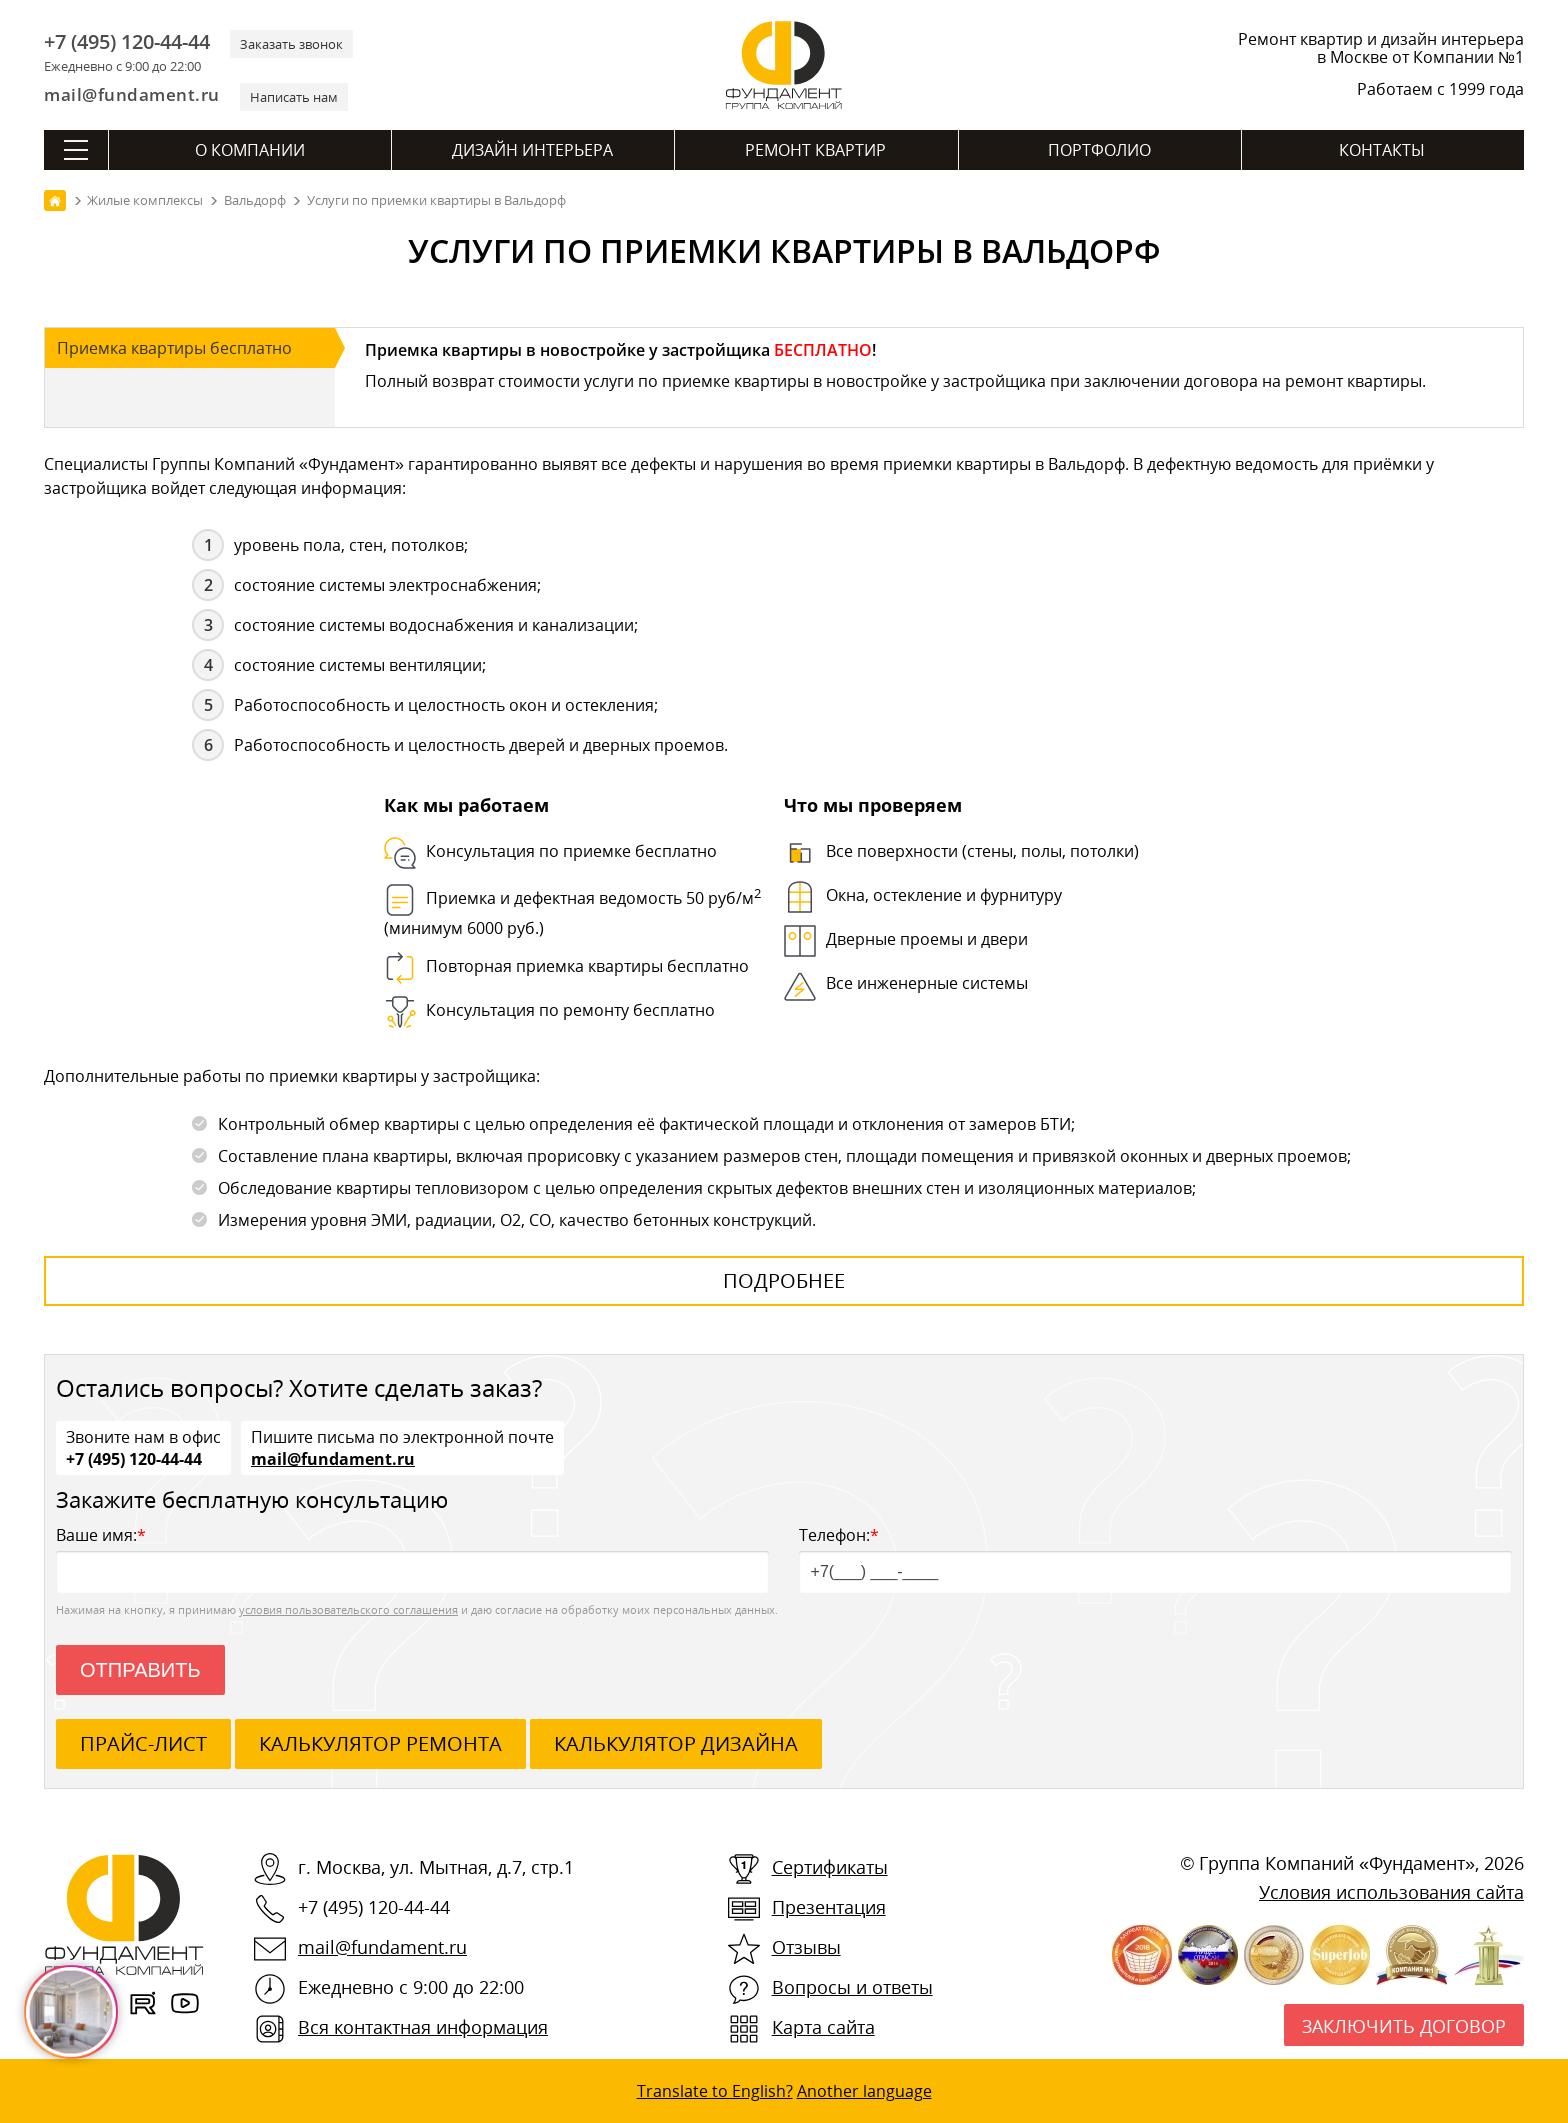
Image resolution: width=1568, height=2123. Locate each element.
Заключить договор (1404, 2026)
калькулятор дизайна (676, 1743)
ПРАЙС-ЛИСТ (143, 1743)
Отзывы (806, 1947)
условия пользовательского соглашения (348, 1609)
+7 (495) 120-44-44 (127, 42)
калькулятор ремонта (380, 1743)
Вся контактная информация (423, 2027)
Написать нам (294, 97)
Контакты (1382, 150)
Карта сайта (823, 2027)
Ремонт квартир (815, 150)
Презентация (829, 1907)
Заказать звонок (291, 44)
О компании (250, 150)
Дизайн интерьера (532, 150)
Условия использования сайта (1391, 1892)
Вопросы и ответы (852, 1987)
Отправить (140, 1670)
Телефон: (1155, 1558)
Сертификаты (830, 1867)
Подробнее (784, 1280)
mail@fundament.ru (132, 94)
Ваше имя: (412, 1558)
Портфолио (1099, 150)
